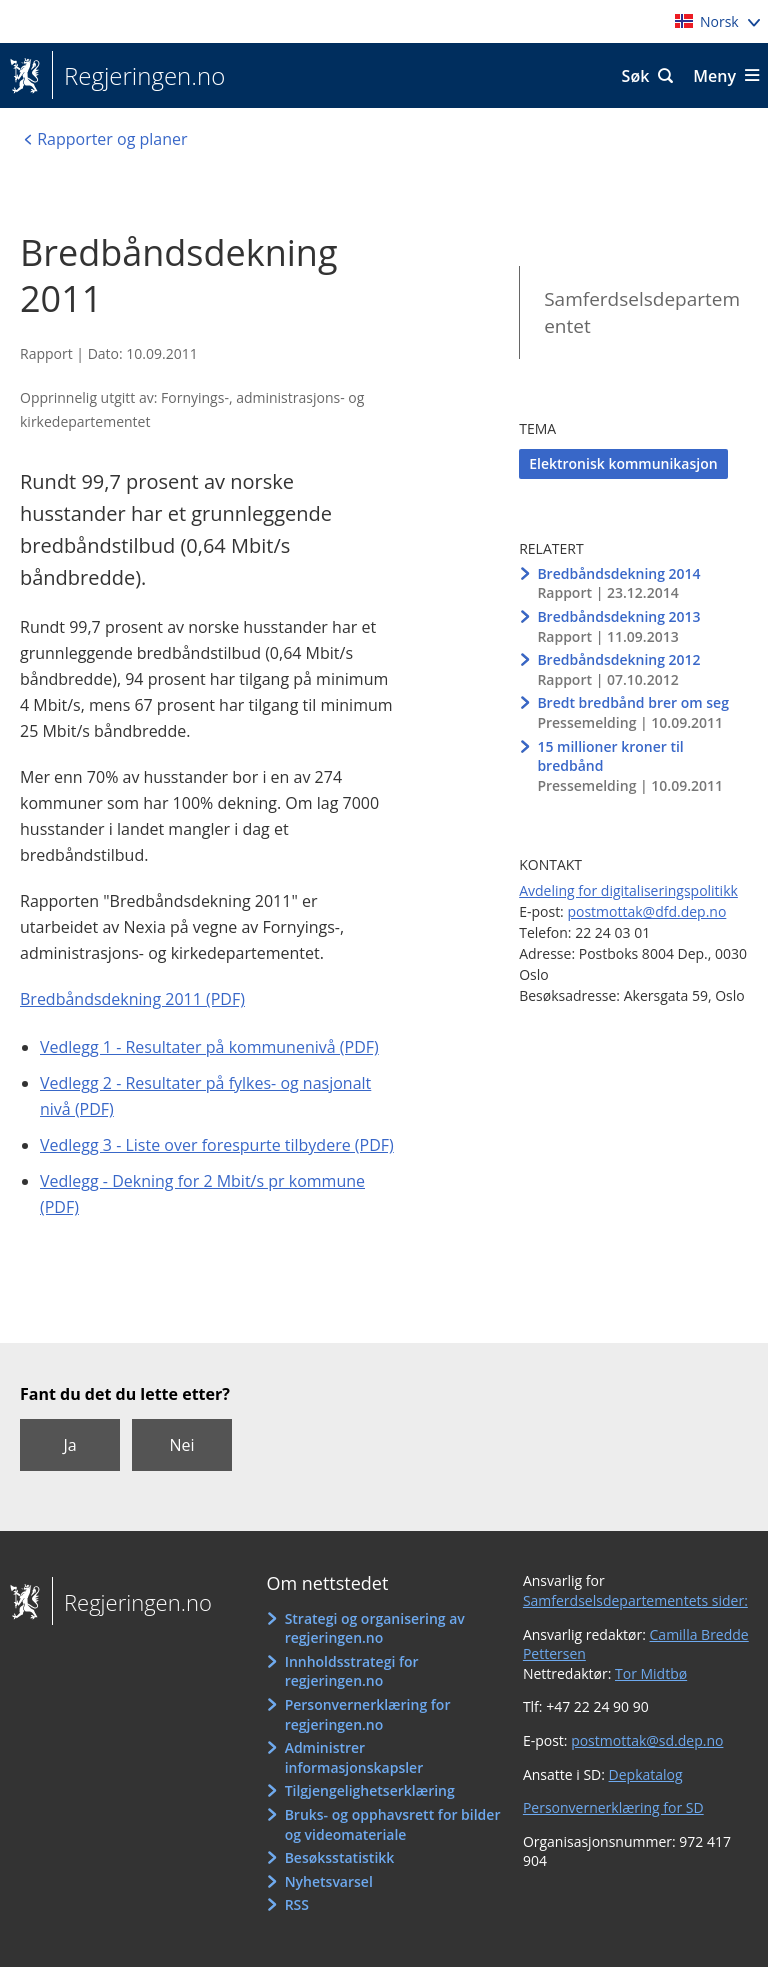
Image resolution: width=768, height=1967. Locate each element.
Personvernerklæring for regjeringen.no (368, 1714)
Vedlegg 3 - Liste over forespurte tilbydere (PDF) (217, 1145)
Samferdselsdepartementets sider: (635, 1600)
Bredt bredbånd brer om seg (633, 702)
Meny (714, 76)
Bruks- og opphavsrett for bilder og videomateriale (393, 1824)
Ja (69, 1445)
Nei (181, 1445)
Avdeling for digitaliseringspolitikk (628, 890)
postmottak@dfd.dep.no (646, 911)
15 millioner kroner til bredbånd (610, 756)
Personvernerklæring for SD (613, 1807)
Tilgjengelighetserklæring (370, 1790)
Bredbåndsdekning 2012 (618, 659)
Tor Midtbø (651, 1673)
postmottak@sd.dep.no (647, 1740)
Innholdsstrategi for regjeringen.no (352, 1671)
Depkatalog (646, 1774)
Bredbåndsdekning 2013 (618, 616)
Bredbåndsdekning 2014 (618, 573)
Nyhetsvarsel (329, 1881)
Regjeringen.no (138, 76)
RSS (297, 1904)
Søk (636, 76)
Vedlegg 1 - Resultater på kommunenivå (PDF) (209, 1047)
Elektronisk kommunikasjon (623, 463)
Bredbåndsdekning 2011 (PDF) (132, 999)
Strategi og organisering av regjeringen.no (375, 1628)
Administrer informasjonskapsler (354, 1757)
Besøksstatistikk (340, 1857)
